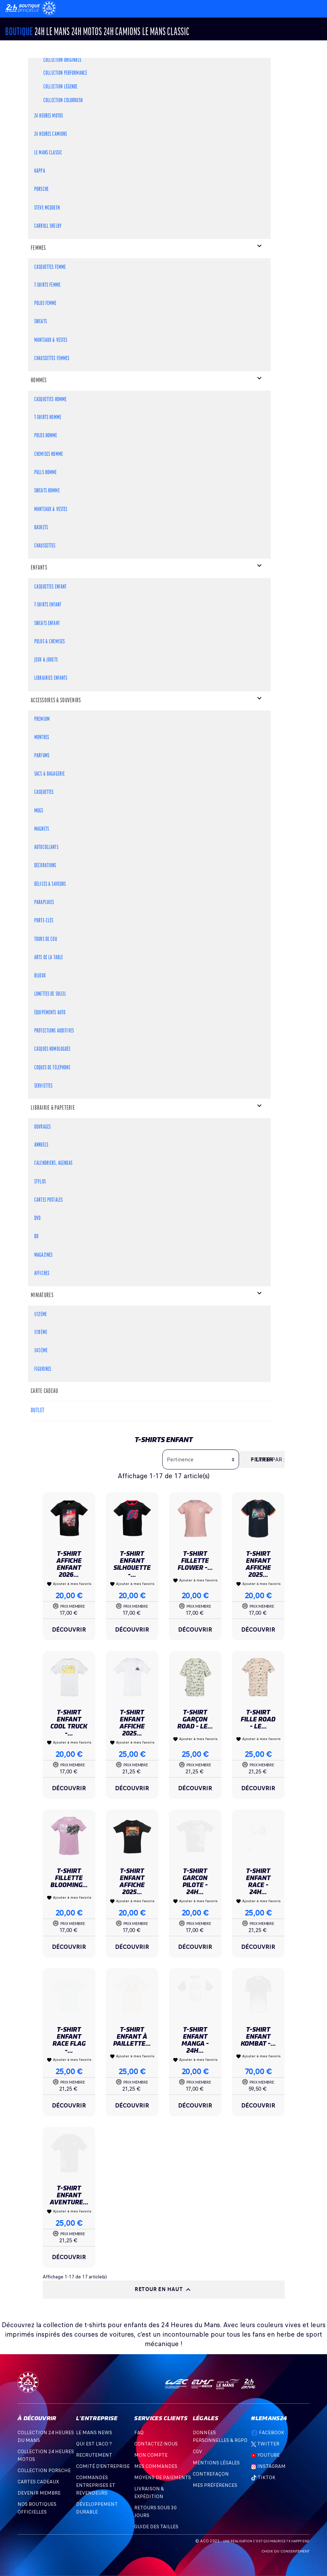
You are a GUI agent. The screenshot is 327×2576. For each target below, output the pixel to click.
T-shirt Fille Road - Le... (258, 1719)
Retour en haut (163, 2289)
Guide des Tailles (156, 2526)
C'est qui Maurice (269, 2541)
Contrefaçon (211, 2474)
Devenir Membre (39, 2493)
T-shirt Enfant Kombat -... (258, 2036)
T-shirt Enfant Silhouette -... (132, 1564)
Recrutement (94, 2455)
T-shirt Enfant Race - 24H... (258, 1881)
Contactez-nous (156, 2444)
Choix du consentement (285, 2551)
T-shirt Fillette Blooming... (69, 1878)
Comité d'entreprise (103, 2466)
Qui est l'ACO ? (94, 2444)
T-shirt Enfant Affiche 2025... (258, 1564)
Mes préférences (215, 2485)
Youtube (265, 2455)
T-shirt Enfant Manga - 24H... (195, 2039)
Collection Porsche (44, 2470)
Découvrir (69, 1629)
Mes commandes (155, 2466)
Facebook (267, 2432)
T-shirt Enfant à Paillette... (132, 2036)
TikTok (263, 2477)
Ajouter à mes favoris (69, 1584)
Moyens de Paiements (162, 2477)
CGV (197, 2451)
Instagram (268, 2466)
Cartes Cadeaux (38, 2481)
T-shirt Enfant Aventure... (69, 2195)
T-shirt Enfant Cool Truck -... (68, 1722)
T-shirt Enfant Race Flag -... (69, 2039)
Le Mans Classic (166, 32)
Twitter (265, 2444)
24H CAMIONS (122, 32)
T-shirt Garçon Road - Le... (195, 1719)
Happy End (300, 2541)
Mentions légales (216, 2462)
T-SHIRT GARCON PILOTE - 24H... (195, 1881)
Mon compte (151, 2455)
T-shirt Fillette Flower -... (195, 1560)
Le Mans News (94, 2432)
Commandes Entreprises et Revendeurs (95, 2485)
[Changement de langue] (23, 7)
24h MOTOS (86, 32)
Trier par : (270, 1459)
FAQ (139, 2432)
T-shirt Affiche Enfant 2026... (69, 1564)
